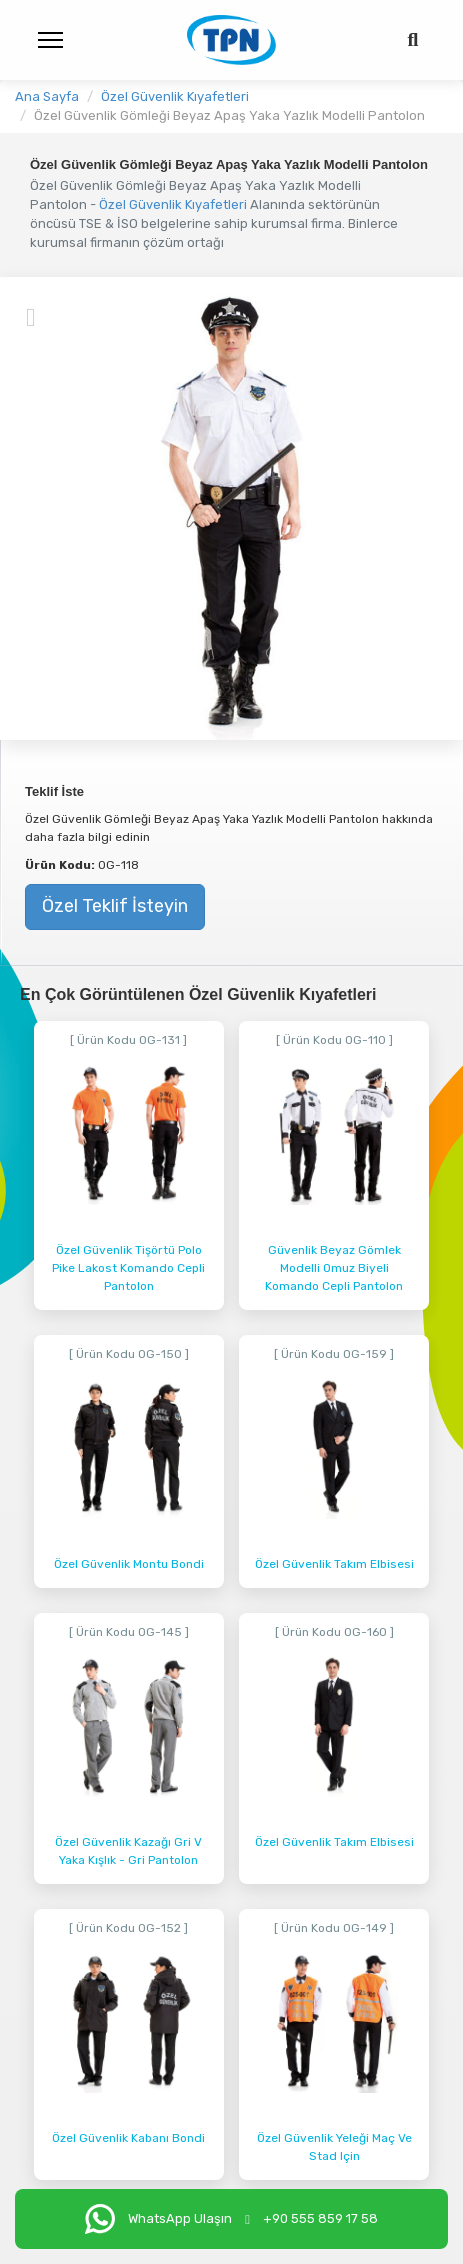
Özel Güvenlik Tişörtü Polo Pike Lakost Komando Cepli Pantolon (128, 1268)
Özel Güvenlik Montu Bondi (129, 1564)
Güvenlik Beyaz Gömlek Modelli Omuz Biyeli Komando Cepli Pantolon (334, 1268)
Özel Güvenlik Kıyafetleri (175, 96)
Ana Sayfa (47, 96)
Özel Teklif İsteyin (115, 906)
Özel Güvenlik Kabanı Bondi (128, 2138)
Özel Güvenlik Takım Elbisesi (334, 1564)
